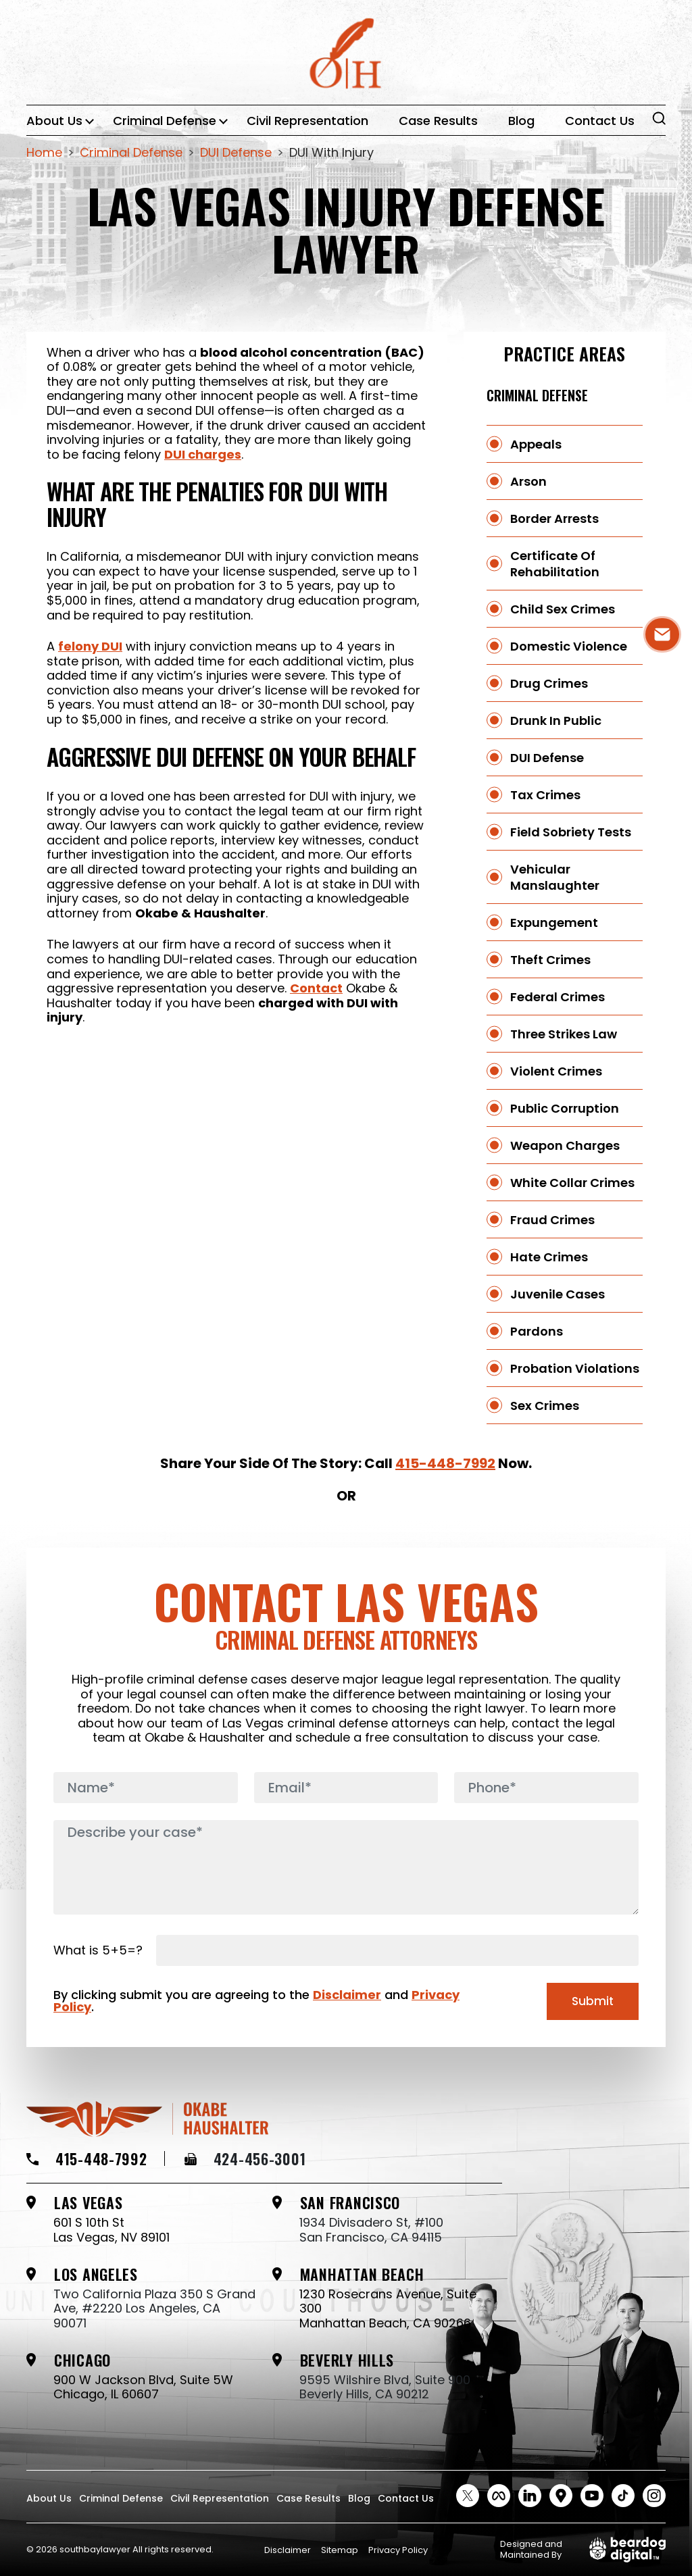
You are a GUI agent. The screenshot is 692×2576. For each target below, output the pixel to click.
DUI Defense (547, 757)
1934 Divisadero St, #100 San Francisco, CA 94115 (371, 2229)
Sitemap (339, 2550)
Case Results (438, 120)
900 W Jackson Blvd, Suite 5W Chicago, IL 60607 (143, 2387)
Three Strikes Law (563, 1034)
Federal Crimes (557, 996)
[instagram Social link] (654, 2495)
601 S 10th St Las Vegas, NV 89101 (111, 2229)
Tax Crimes (545, 794)
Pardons (536, 1331)
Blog (521, 120)
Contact (316, 988)
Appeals (536, 444)
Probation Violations (574, 1368)
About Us (54, 120)
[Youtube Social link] (591, 2495)
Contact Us (600, 120)
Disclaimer (347, 1994)
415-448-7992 (445, 1463)
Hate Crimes (549, 1256)
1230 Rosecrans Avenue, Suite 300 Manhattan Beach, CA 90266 (387, 2309)
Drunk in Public (555, 720)
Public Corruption (564, 1108)
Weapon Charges (565, 1145)
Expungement (554, 922)
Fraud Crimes (552, 1219)
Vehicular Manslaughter (554, 877)
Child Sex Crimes (562, 609)
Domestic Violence (568, 646)
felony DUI (90, 646)
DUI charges (202, 454)
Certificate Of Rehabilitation (554, 563)
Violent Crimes (556, 1071)
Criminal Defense (164, 120)
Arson (528, 481)
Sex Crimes (544, 1405)
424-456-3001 (245, 2158)
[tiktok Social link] (623, 2495)
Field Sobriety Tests (570, 832)
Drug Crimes (549, 683)
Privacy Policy (398, 2550)
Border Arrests (554, 518)
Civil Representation (307, 120)
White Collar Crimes (572, 1182)
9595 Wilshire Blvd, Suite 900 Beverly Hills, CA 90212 (384, 2387)
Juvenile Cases (557, 1294)
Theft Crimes (550, 959)
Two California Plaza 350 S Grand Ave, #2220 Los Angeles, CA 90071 (154, 2309)
